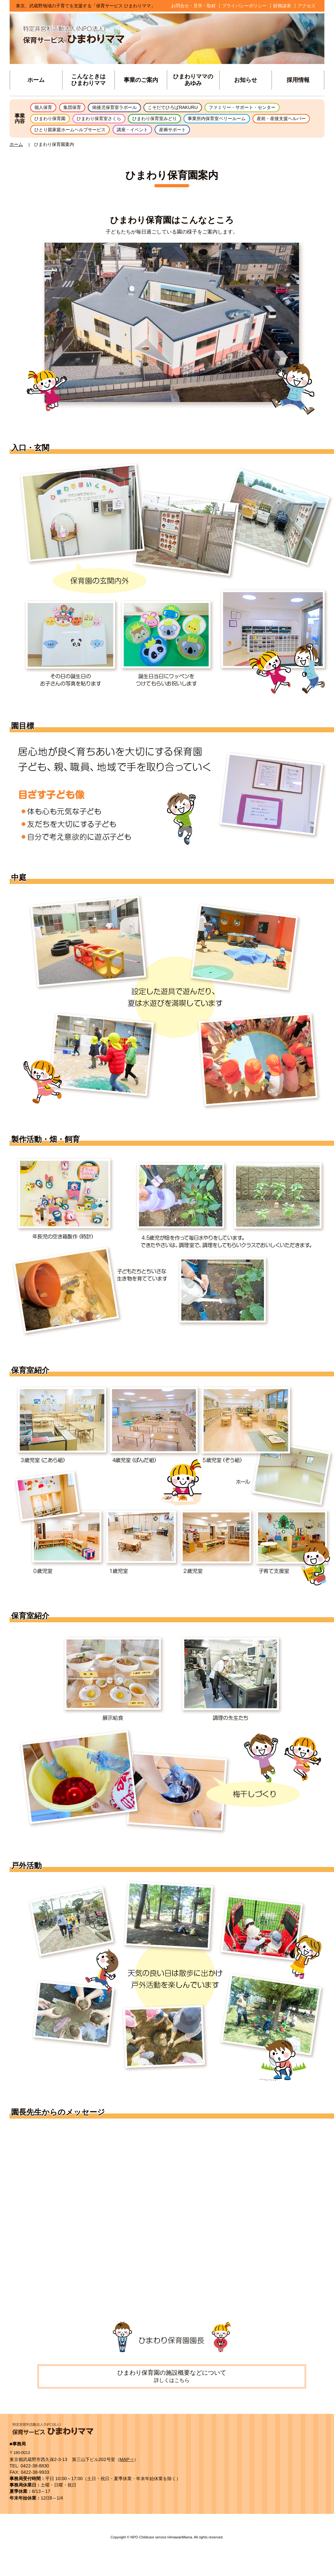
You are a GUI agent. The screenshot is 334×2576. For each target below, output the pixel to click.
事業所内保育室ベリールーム (243, 120)
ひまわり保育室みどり (172, 120)
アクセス (307, 6)
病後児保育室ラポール (126, 108)
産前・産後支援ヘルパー (63, 133)
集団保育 (78, 108)
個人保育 (45, 108)
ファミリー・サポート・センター (272, 108)
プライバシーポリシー (244, 6)
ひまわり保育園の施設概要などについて (171, 2380)
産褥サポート (261, 133)
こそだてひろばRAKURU (192, 108)
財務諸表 (282, 6)
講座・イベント (215, 133)
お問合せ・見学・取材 (193, 6)
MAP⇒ (127, 2463)
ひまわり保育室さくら (108, 120)
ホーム (16, 149)
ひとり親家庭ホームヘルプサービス (144, 133)
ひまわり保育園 (53, 120)
